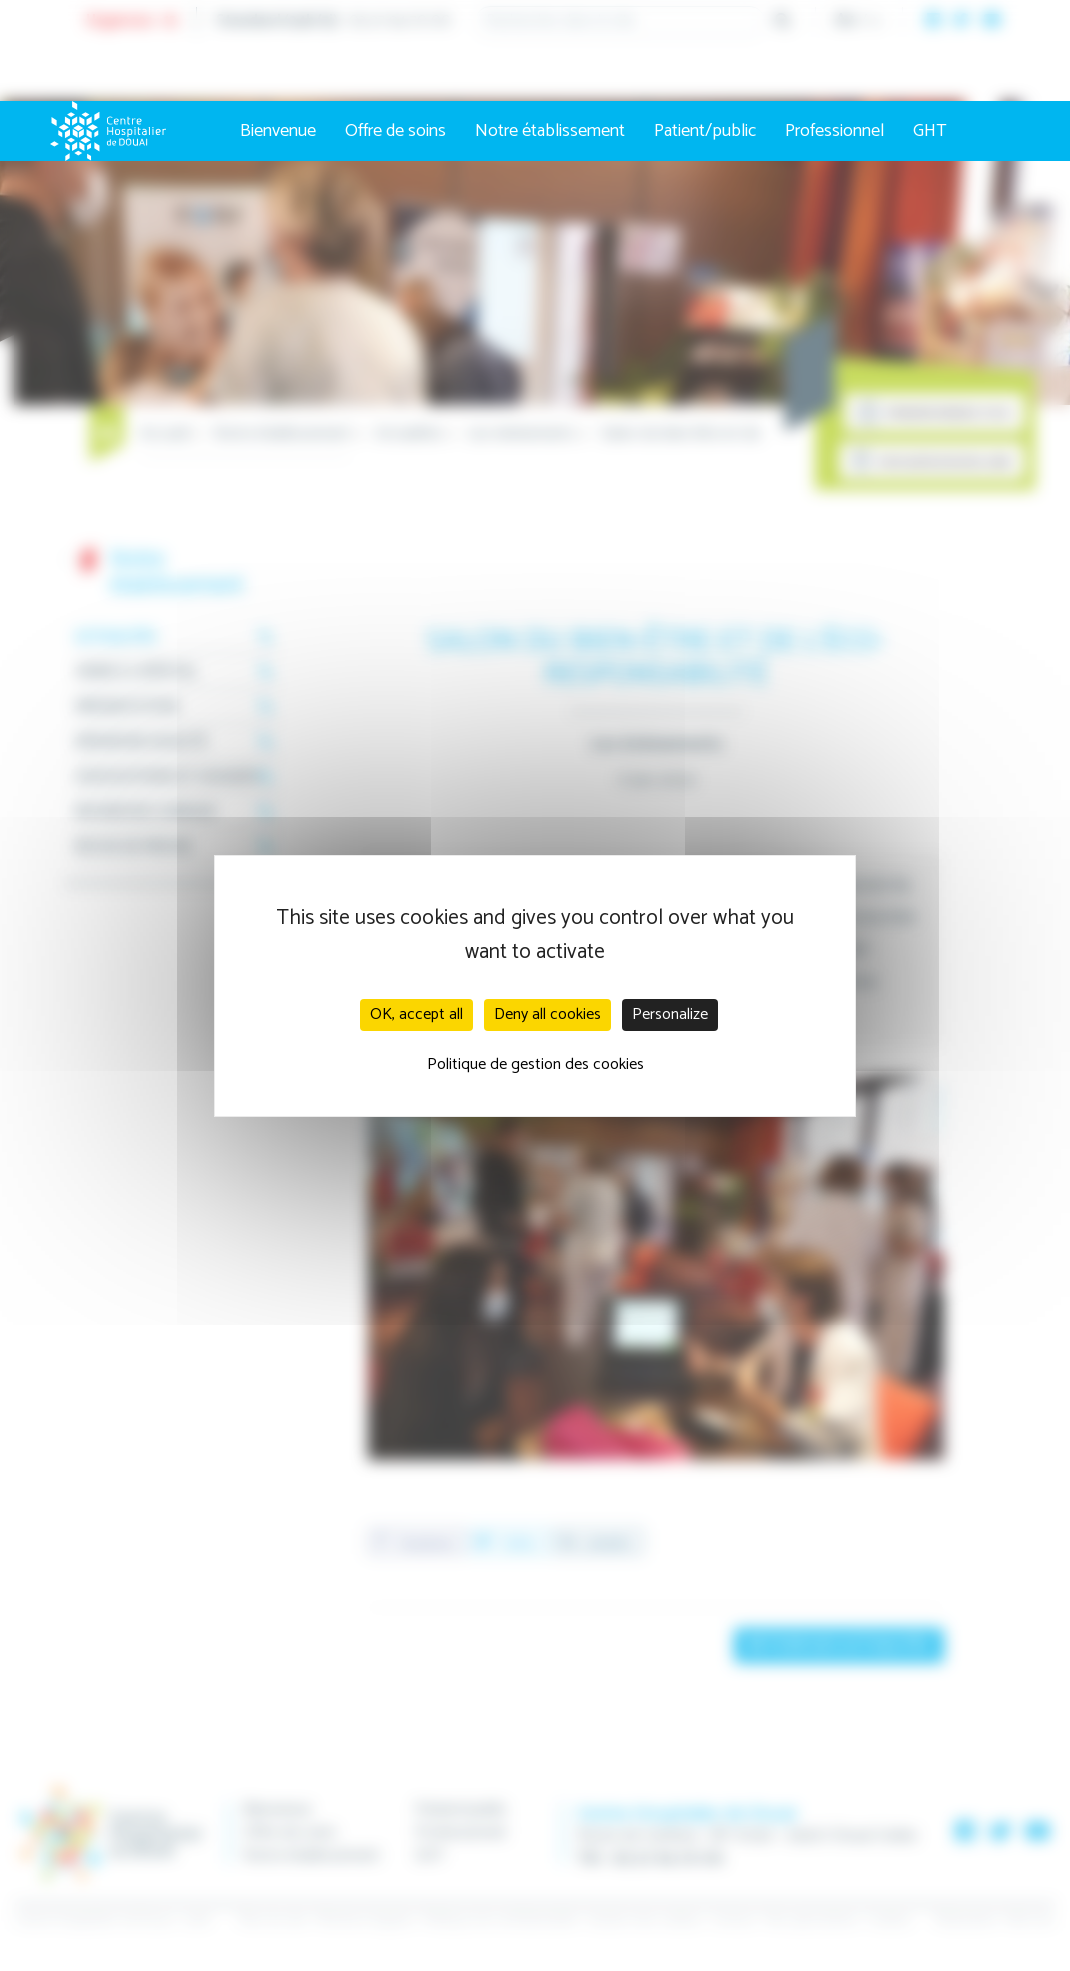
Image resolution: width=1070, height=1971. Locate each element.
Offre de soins (395, 131)
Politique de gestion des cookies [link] (535, 1064)
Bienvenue (278, 131)
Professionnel (834, 131)
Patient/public (705, 131)
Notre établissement (550, 131)
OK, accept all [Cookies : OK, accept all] (416, 1014)
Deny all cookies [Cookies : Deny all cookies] (547, 1014)
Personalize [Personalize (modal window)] (670, 1014)
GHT (930, 131)
